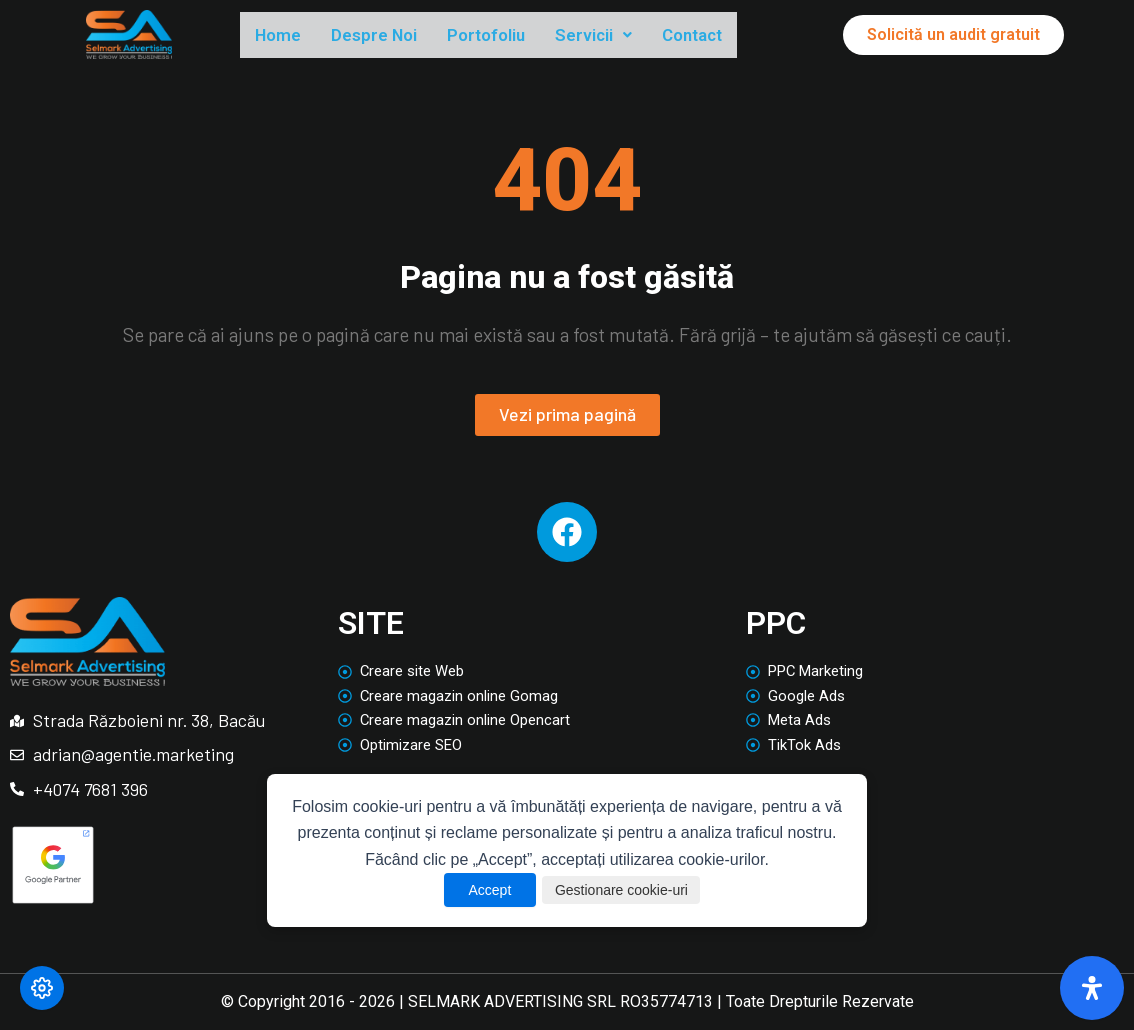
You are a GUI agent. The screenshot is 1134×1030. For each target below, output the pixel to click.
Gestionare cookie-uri (625, 890)
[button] (642, 36)
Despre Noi (392, 36)
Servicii (642, 36)
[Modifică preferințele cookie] (42, 988)
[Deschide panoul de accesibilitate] (1092, 988)
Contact (753, 36)
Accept (473, 890)
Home (283, 36)
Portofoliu (521, 36)
